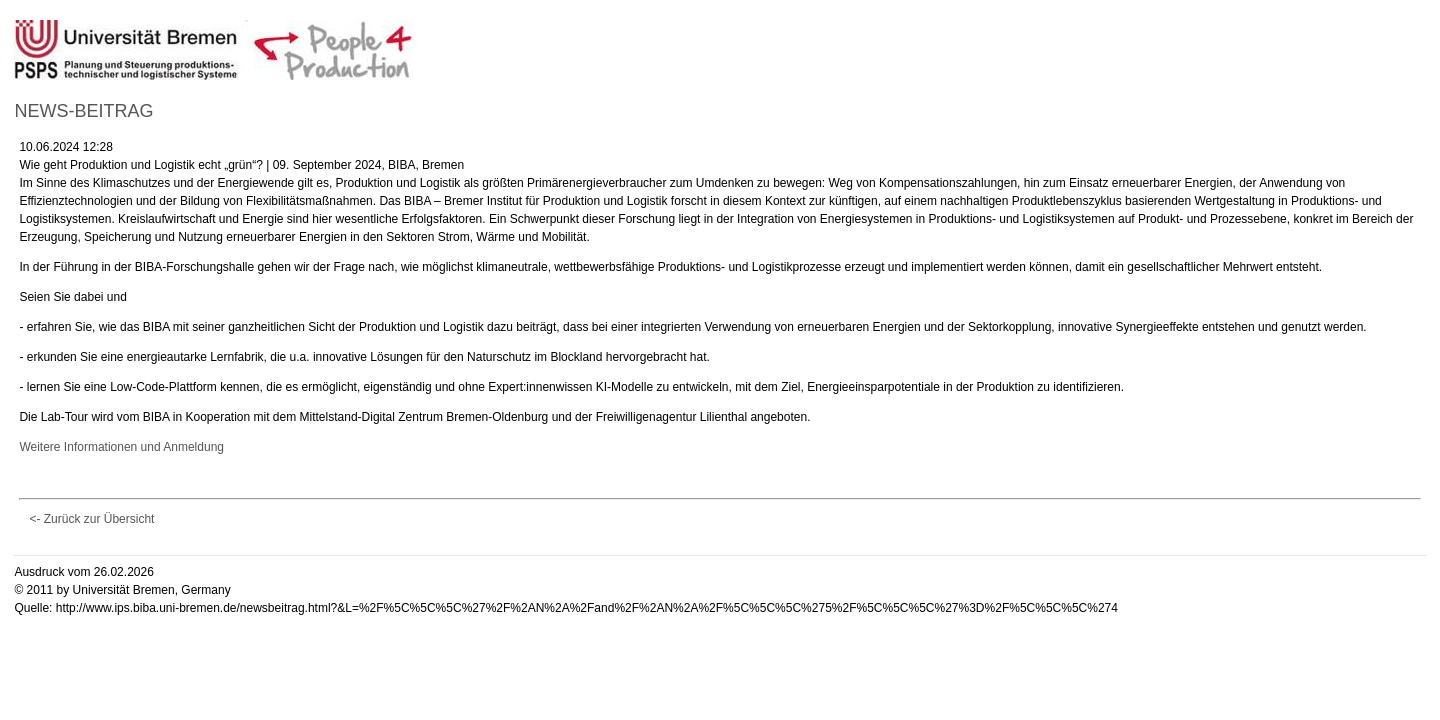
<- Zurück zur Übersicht (91, 519)
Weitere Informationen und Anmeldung (121, 447)
